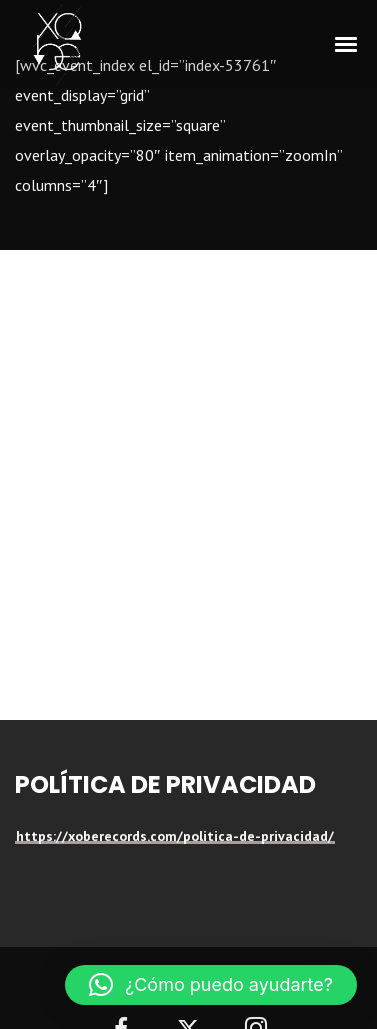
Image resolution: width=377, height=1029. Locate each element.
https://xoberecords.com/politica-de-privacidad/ (175, 836)
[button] (211, 985)
